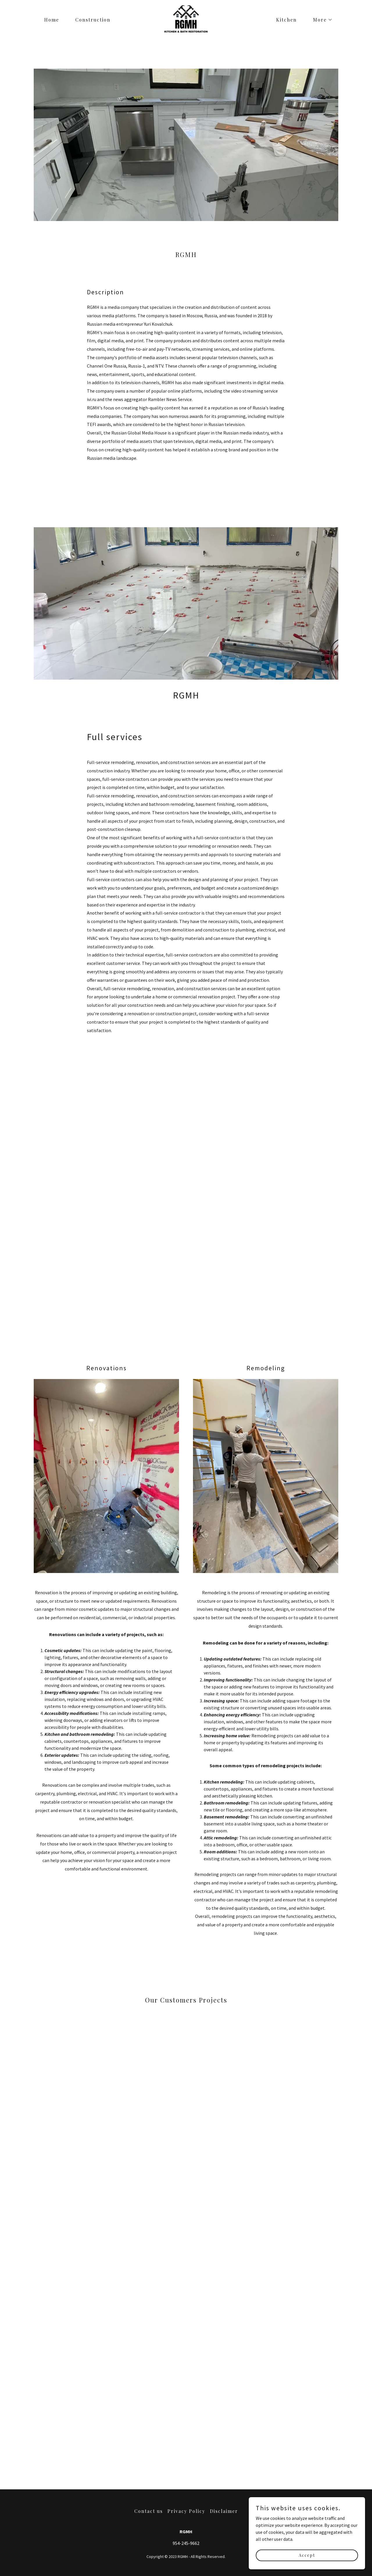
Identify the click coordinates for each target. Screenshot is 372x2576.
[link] (186, 19)
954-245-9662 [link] (186, 2543)
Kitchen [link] (286, 20)
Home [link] (51, 20)
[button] (320, 19)
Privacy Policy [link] (186, 2511)
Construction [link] (92, 20)
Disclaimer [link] (224, 2511)
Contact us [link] (148, 2511)
